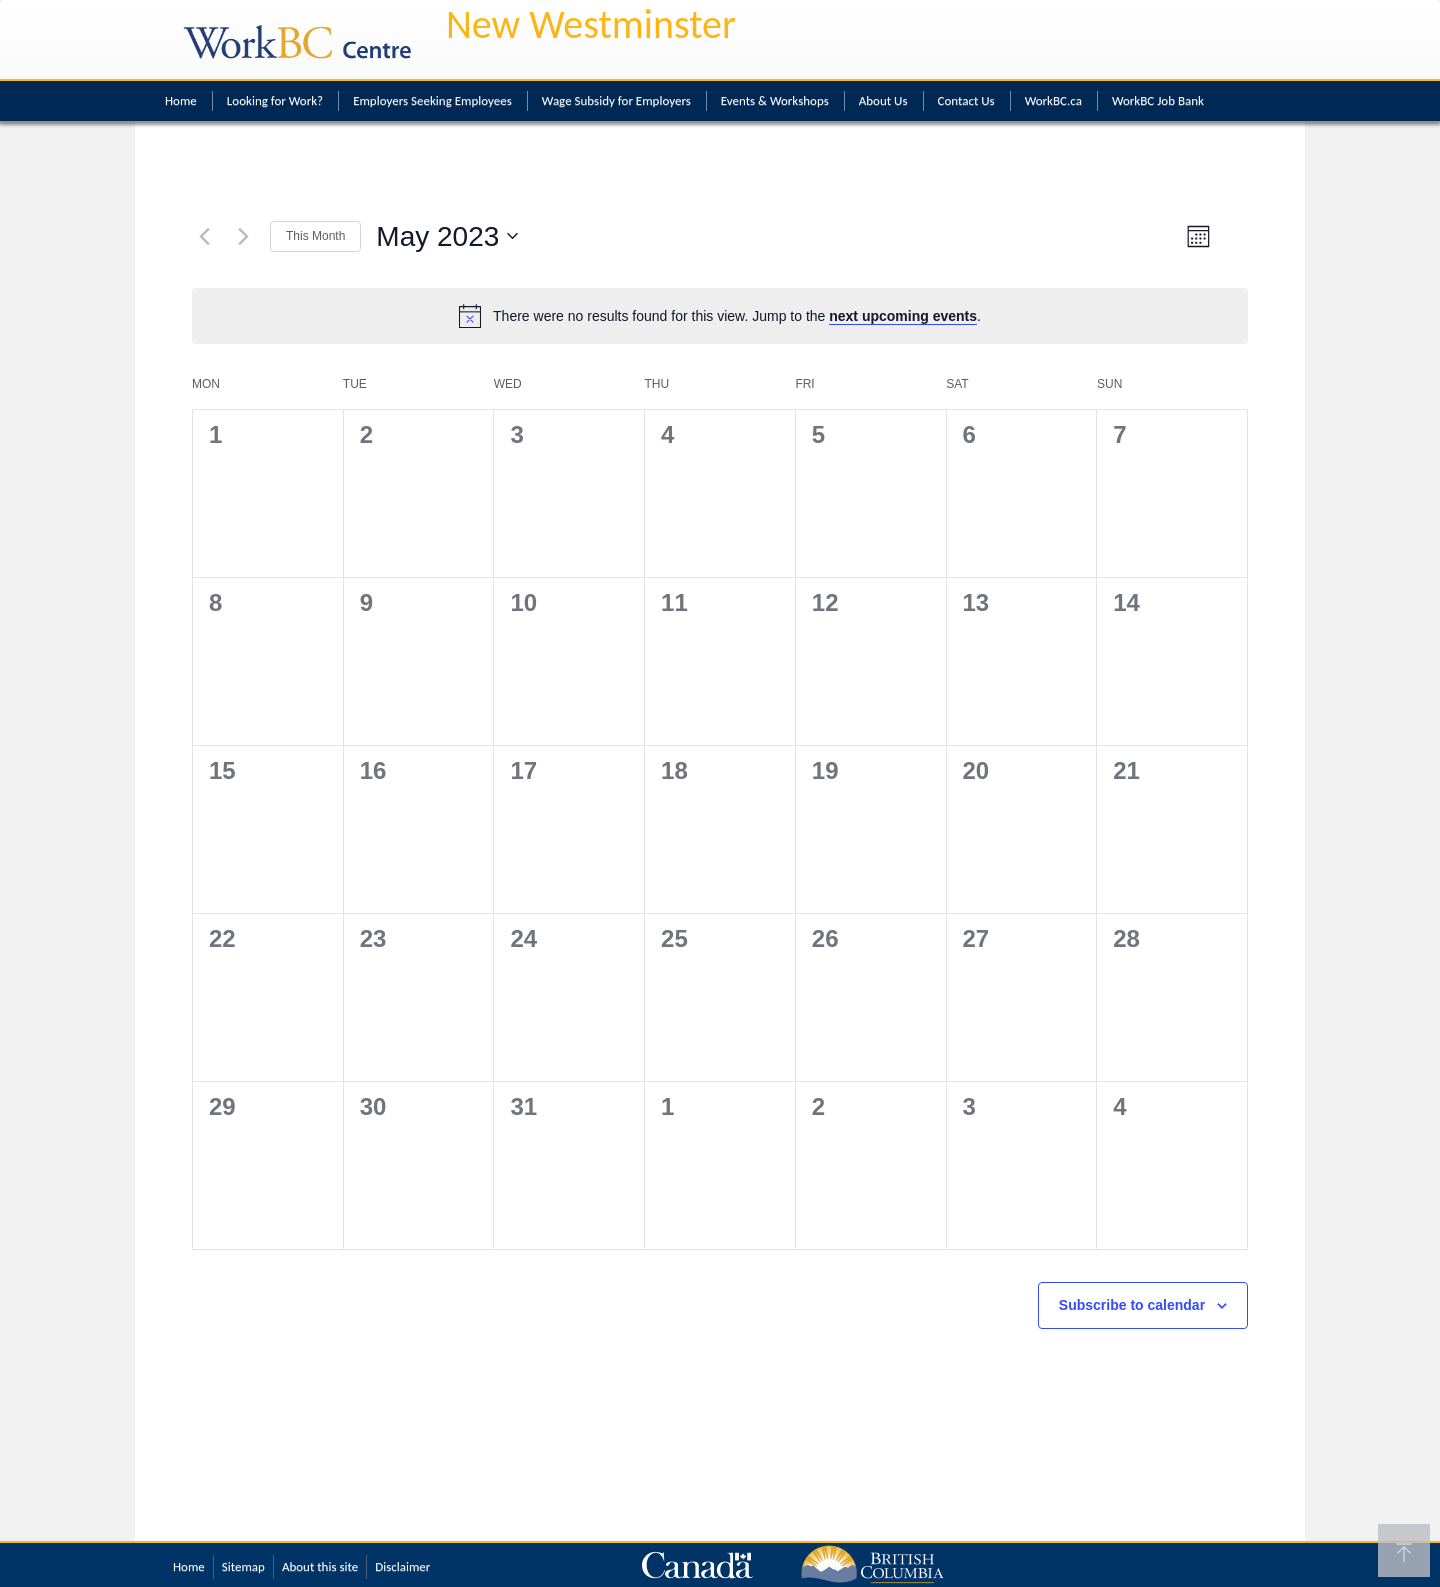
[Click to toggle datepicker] (447, 237)
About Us (883, 100)
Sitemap (243, 1566)
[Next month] (243, 236)
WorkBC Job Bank (1158, 100)
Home (181, 100)
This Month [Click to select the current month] (315, 236)
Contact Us (966, 100)
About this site (320, 1566)
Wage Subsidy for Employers (616, 100)
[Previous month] (204, 236)
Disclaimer (402, 1566)
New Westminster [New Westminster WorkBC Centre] (591, 24)
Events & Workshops (775, 100)
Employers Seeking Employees (432, 100)
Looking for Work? (275, 100)
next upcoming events (903, 316)
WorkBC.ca (1053, 100)
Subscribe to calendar (1132, 1305)
